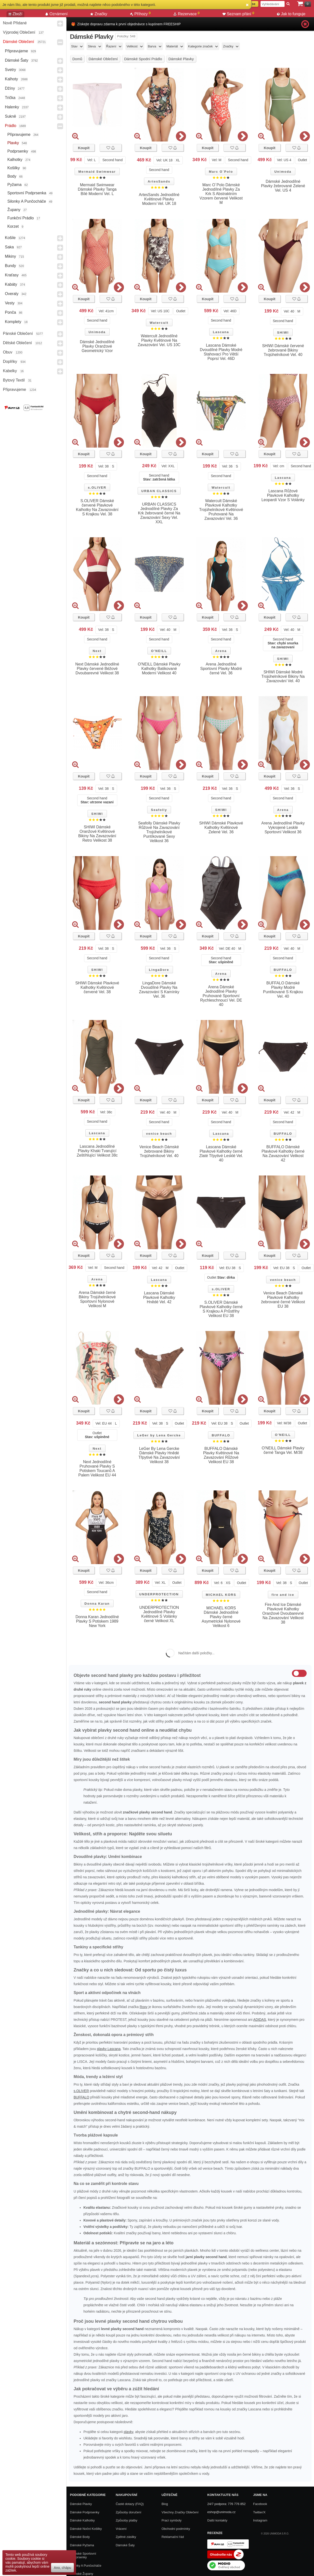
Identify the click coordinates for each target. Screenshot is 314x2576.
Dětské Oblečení (17, 343)
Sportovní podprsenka (26, 193)
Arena (221, 651)
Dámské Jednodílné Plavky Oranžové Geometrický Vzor (97, 346)
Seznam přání (238, 14)
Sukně (10, 116)
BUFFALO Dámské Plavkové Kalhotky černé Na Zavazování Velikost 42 (283, 1153)
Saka (9, 247)
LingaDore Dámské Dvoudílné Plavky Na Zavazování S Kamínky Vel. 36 (159, 989)
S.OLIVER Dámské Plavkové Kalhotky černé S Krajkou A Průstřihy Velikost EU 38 (221, 1309)
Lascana (221, 332)
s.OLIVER (97, 487)
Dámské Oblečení (18, 42)
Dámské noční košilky (86, 2529)
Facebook (260, 2504)
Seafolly (159, 810)
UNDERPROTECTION (159, 1594)
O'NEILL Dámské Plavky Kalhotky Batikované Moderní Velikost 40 (159, 668)
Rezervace (186, 14)
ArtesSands (159, 181)
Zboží (15, 14)
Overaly (11, 294)
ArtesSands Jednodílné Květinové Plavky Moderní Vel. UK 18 (159, 199)
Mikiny (10, 256)
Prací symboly (171, 2520)
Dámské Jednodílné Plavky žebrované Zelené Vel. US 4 (283, 185)
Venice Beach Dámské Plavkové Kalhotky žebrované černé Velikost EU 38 (283, 1299)
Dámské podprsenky (84, 2512)
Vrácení (121, 2529)
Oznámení (56, 14)
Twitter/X (259, 2512)
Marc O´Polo (221, 171)
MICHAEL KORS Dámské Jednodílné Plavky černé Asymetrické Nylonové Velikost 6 (221, 1617)
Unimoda (282, 171)
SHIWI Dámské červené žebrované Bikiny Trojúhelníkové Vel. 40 (283, 350)
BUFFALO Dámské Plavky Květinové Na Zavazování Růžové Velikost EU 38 (221, 1455)
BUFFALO (283, 970)
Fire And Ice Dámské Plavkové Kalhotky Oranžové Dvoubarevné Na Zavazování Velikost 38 (283, 1613)
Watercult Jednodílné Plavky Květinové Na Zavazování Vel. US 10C (159, 340)
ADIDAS (259, 2020)
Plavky (13, 143)
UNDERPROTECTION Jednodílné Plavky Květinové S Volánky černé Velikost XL (159, 1614)
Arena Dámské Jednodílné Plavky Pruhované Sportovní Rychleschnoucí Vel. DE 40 (221, 996)
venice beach (159, 1133)
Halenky (12, 107)
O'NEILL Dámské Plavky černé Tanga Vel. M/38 (283, 1450)
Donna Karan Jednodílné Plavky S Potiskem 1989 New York (97, 1621)
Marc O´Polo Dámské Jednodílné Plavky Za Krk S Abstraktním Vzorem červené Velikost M (221, 194)
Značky (98, 14)
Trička (10, 98)
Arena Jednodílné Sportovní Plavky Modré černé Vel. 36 (221, 668)
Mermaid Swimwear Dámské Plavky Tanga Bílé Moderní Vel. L (97, 189)
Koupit (84, 148)
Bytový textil (14, 380)
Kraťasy (12, 275)
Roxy (143, 2007)
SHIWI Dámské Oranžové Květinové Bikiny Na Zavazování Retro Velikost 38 (97, 833)
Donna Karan (97, 1603)
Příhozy (140, 14)
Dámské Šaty (16, 60)
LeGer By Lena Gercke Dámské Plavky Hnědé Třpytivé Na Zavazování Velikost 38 (159, 1455)
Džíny (10, 88)
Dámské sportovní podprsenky (83, 2555)
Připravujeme (16, 51)
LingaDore (159, 970)
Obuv (7, 352)
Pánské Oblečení (18, 333)
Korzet (13, 226)
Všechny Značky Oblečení (179, 2512)
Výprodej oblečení (19, 32)
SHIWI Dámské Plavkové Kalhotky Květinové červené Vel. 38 (97, 987)
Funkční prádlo (20, 218)
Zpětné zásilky (126, 2537)
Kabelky (10, 371)
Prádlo (10, 126)
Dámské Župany (81, 2574)
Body (11, 176)
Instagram (260, 2520)
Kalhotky (14, 159)
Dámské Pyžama (82, 2545)
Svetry (10, 70)
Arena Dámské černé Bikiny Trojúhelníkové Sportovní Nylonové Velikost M (97, 1299)
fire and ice (283, 1595)
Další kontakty (217, 2520)
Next (97, 651)
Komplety (13, 322)
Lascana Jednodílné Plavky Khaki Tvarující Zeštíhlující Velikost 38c (97, 1150)
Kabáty (11, 284)
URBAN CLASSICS (159, 491)
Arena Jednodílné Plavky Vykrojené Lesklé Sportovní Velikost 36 (283, 827)
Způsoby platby (126, 2520)
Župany (13, 210)
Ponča (10, 312)
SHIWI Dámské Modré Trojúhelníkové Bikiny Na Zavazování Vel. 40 (283, 676)
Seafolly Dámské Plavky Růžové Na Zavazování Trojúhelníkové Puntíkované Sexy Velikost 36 (159, 832)
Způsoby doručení (128, 2512)
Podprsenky (17, 151)
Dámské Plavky (81, 2504)
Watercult (159, 323)
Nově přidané (15, 23)
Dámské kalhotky (82, 2520)
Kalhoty (11, 79)
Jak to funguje (291, 14)
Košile (10, 238)
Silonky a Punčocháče (26, 201)
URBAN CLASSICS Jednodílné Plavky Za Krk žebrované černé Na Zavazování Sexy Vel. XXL (159, 513)
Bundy (10, 266)
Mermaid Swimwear (97, 171)
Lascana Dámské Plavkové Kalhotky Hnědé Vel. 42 (159, 1297)
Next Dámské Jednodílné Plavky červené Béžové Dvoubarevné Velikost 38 (97, 668)
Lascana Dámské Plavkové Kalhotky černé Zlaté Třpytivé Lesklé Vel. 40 (221, 1153)
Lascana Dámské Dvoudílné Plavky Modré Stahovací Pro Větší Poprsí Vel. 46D (221, 352)
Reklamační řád (172, 2537)
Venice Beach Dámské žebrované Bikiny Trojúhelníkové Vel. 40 (159, 1151)
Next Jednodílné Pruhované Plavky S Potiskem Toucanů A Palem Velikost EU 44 (97, 1468)
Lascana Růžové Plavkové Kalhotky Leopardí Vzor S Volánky (283, 495)
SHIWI (283, 332)
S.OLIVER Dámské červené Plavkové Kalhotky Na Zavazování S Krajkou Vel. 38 (97, 507)
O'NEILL (159, 651)
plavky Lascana (109, 2049)
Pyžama (14, 185)
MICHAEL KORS (221, 1595)
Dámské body (80, 2537)
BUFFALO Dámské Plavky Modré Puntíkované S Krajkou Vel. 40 (283, 989)
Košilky (13, 168)
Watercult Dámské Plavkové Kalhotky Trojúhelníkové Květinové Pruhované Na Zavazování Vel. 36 (221, 510)
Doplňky (10, 361)
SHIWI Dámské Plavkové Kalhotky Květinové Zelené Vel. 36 (221, 827)
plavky (128, 2432)
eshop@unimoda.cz (221, 2512)
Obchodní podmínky (175, 2529)
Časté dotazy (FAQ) (130, 2504)
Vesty (9, 303)
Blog (164, 2504)
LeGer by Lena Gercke (159, 1435)
